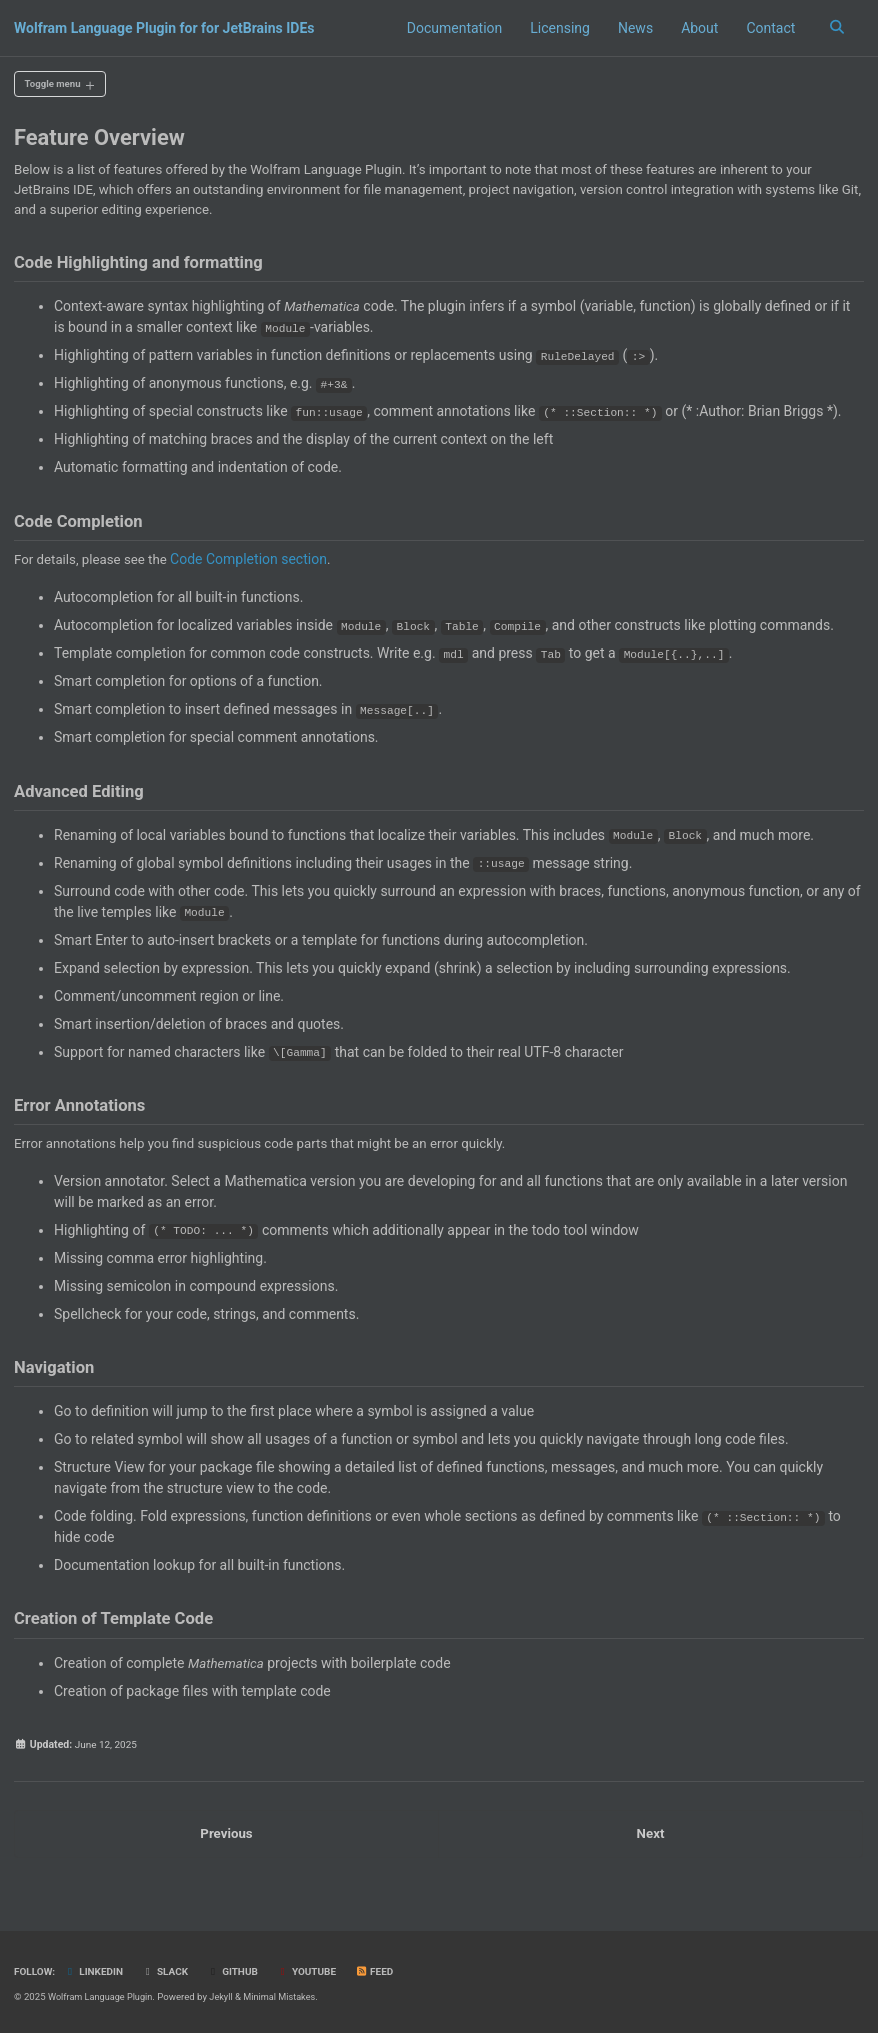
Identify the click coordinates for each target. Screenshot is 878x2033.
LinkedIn (97, 1972)
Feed (386, 1972)
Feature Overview (99, 140)
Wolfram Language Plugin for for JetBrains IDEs (164, 28)
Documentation (452, 28)
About (696, 28)
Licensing (557, 28)
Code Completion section (257, 572)
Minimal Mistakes (288, 1997)
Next (650, 1864)
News (632, 28)
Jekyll (227, 1997)
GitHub (239, 1972)
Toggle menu (56, 84)
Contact (768, 28)
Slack (170, 1972)
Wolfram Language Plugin (103, 1997)
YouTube (316, 1972)
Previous (226, 1864)
